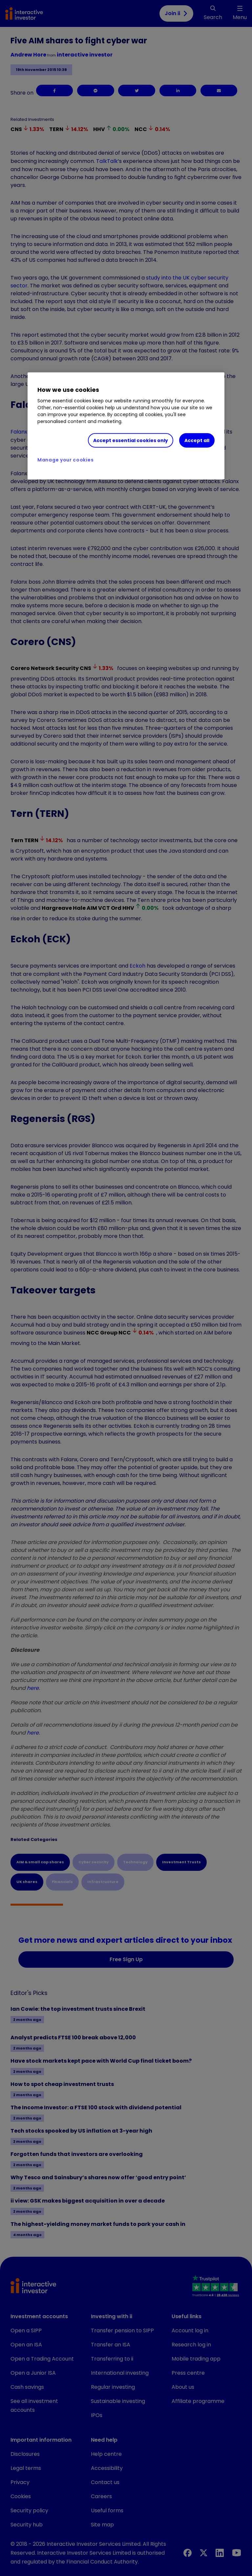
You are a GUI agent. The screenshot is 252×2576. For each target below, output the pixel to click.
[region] (126, 426)
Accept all (196, 440)
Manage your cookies (65, 460)
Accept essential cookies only (130, 440)
